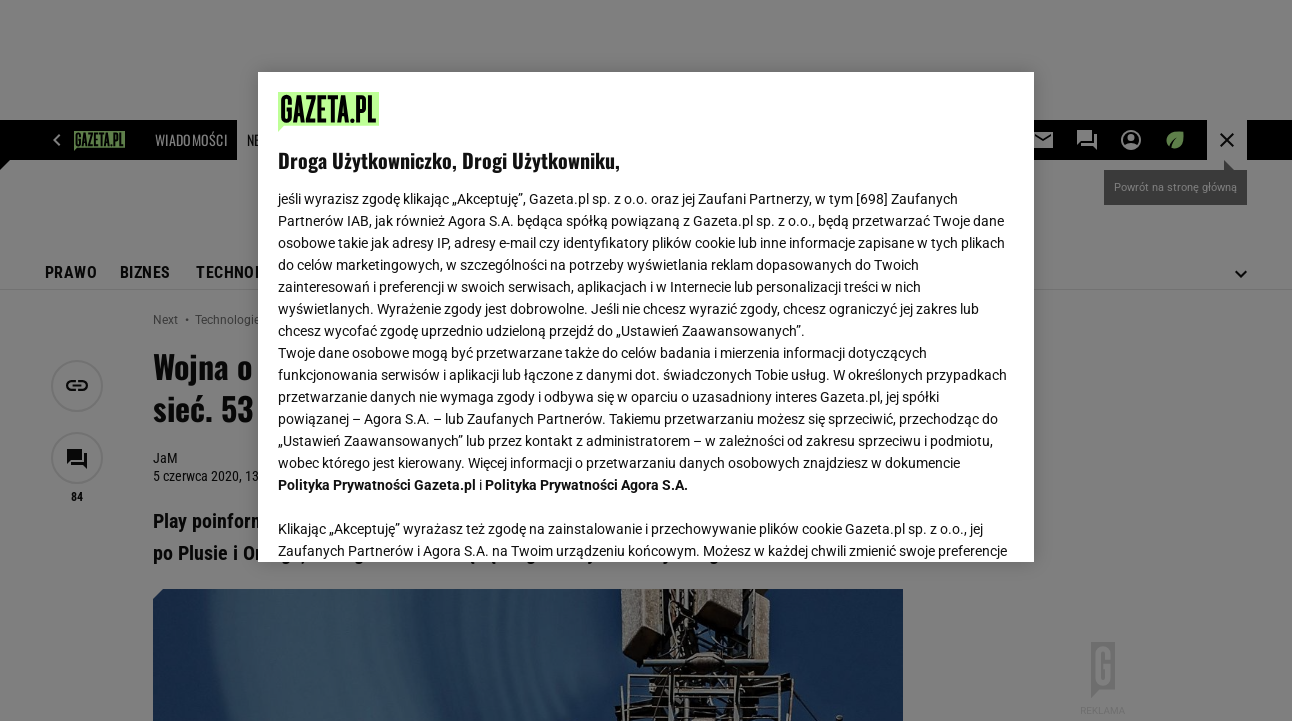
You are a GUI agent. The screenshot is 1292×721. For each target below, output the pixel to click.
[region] (645, 317)
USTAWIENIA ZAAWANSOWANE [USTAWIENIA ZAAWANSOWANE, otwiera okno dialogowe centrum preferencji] (409, 522)
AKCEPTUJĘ (945, 523)
